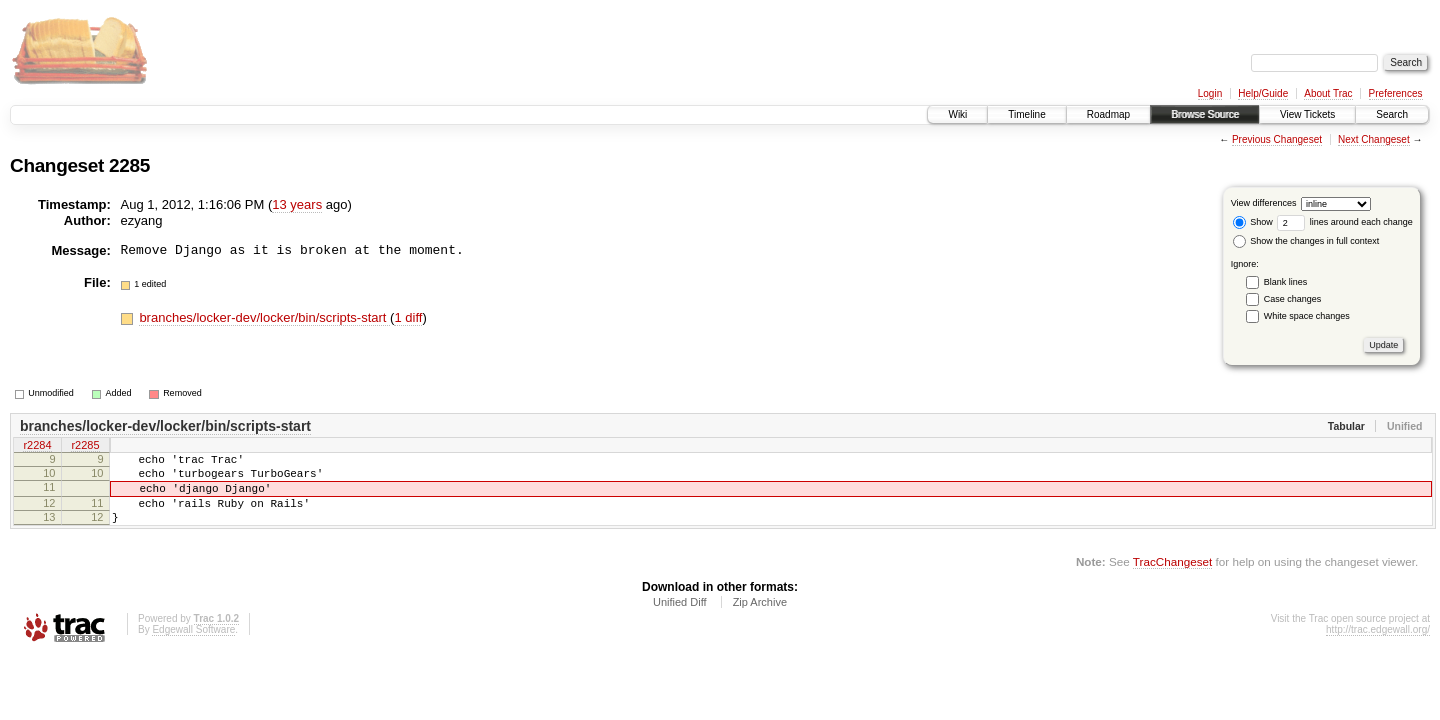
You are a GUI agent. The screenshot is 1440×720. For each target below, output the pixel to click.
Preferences (1396, 93)
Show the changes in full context (1306, 241)
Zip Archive (760, 620)
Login (1210, 93)
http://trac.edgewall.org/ (1378, 647)
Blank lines (1286, 282)
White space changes (1307, 316)
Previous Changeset (1277, 139)
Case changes (1293, 299)
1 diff (408, 317)
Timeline (1026, 114)
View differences (1264, 203)
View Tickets (1307, 114)
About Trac (1328, 93)
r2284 (37, 447)
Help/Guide (1263, 93)
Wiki (957, 114)
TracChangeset (1172, 579)
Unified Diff (680, 620)
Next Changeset (1374, 139)
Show (1253, 222)
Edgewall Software (193, 647)
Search (1392, 114)
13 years (297, 204)
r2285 (85, 447)
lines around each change (1345, 222)
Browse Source (1205, 114)
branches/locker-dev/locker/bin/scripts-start (264, 317)
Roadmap (1108, 114)
